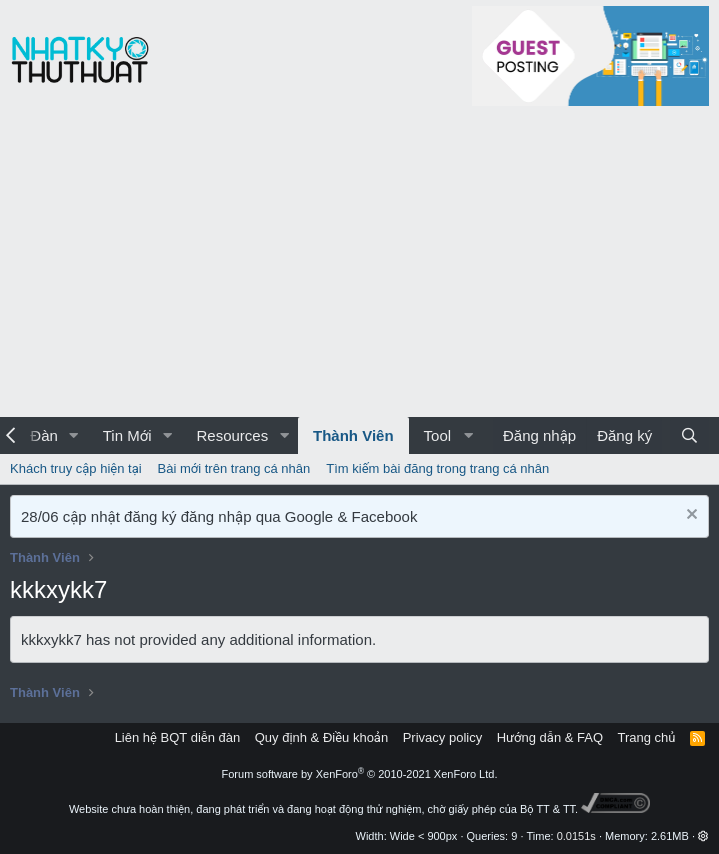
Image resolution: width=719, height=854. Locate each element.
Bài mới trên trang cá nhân (234, 468)
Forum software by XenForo (360, 774)
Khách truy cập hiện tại (76, 468)
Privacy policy (442, 737)
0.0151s (576, 836)
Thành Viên (353, 435)
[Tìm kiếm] (689, 435)
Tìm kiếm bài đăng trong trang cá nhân (437, 468)
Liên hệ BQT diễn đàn (178, 737)
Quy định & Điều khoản (321, 737)
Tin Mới (127, 435)
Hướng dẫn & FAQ (550, 737)
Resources (232, 435)
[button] (74, 435)
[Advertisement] (359, 267)
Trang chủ (647, 737)
